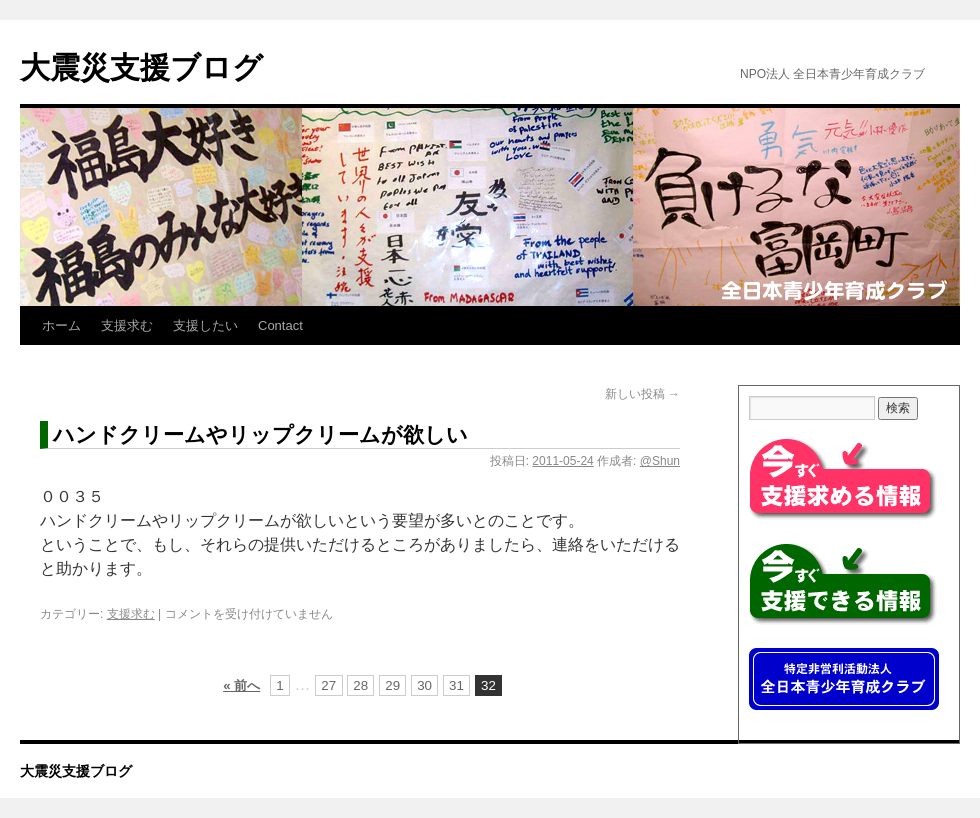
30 (424, 685)
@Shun (660, 461)
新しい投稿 (642, 394)
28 (360, 685)
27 (328, 685)
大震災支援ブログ (141, 67)
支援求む (127, 325)
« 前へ (241, 685)
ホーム (61, 325)
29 (392, 685)
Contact (280, 325)
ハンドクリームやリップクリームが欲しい (260, 434)
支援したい (205, 325)
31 (456, 685)
